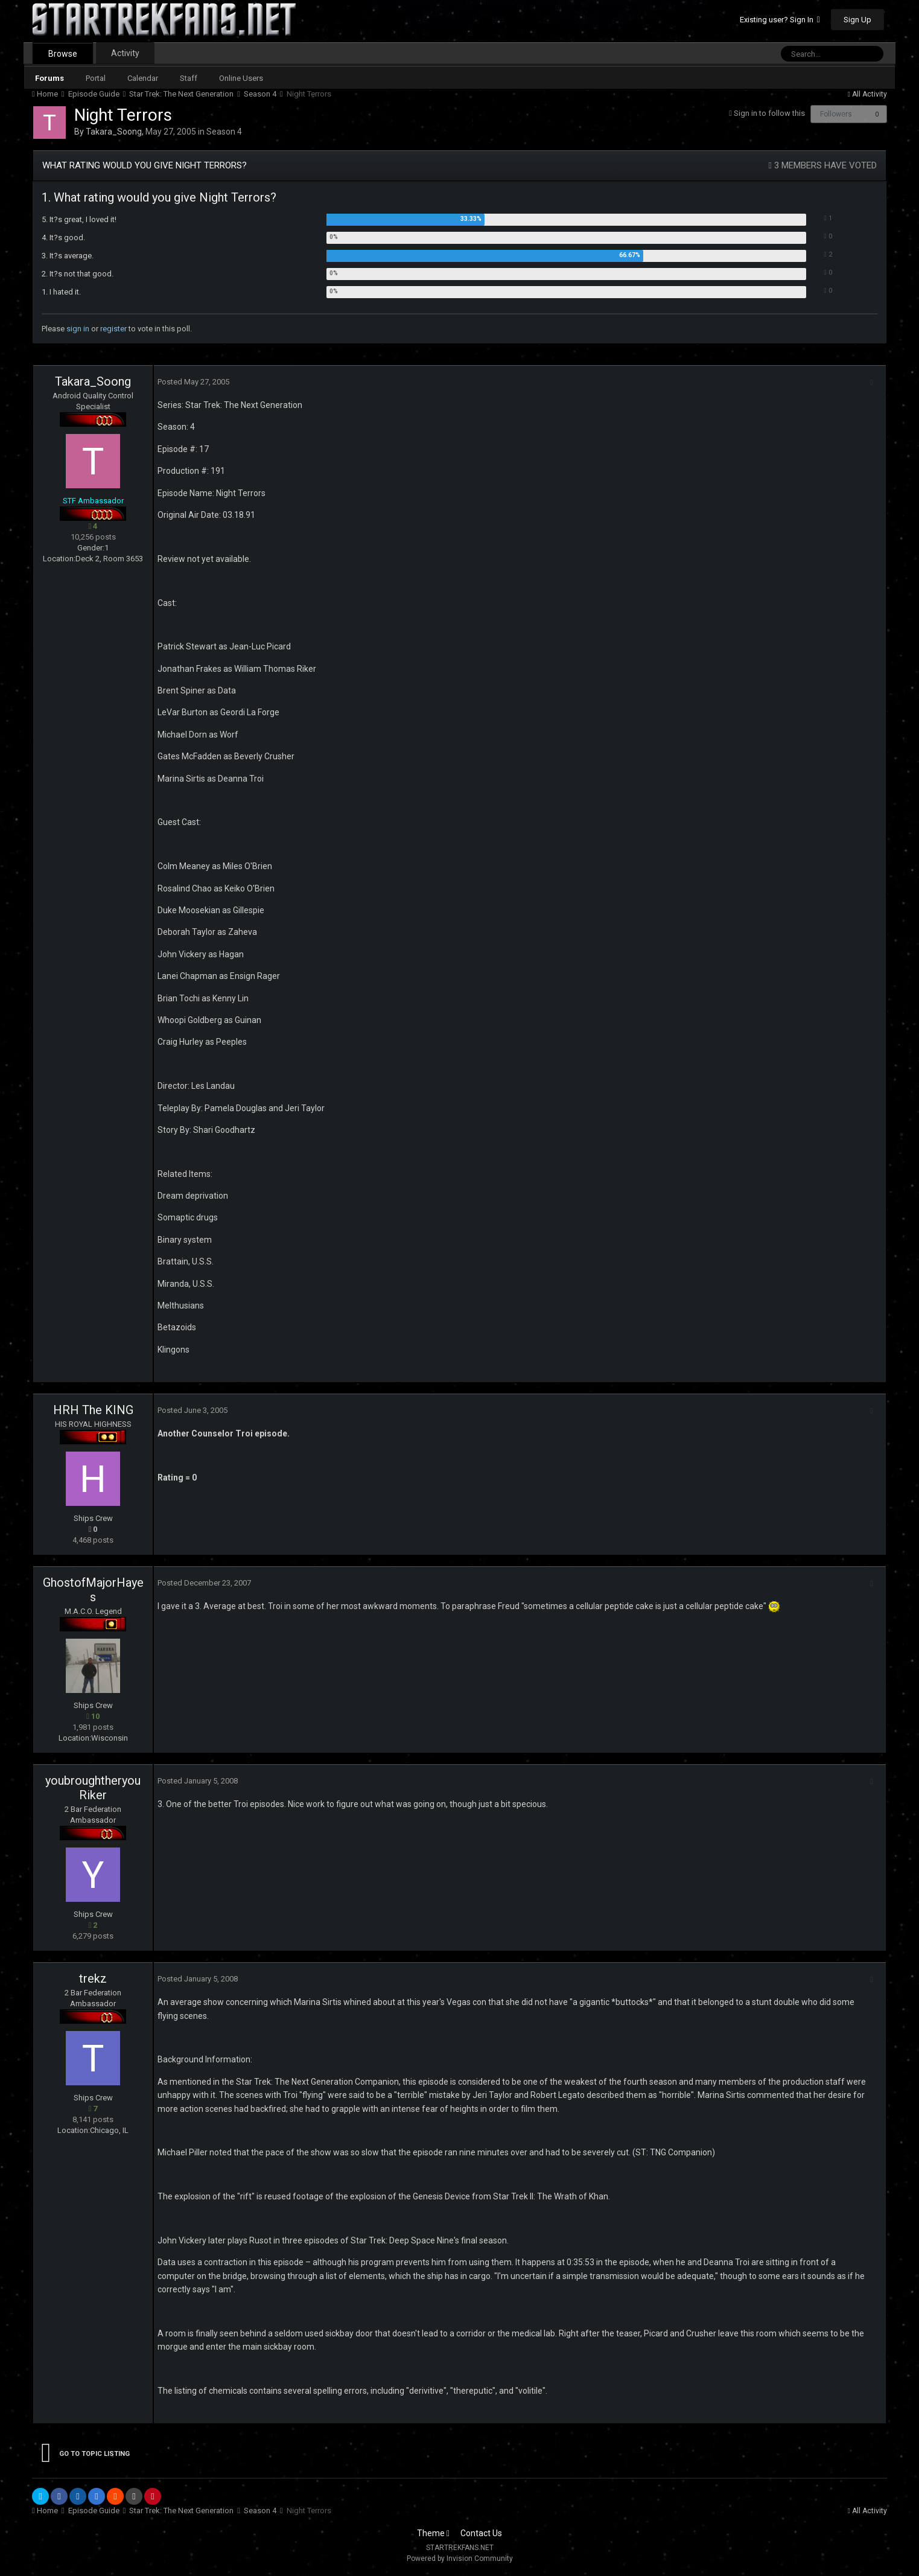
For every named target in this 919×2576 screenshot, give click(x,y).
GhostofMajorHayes (93, 1589)
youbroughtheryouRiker (93, 1787)
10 (93, 1716)
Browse (62, 54)
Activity (125, 53)
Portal (96, 78)
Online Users (241, 78)
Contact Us (481, 2533)
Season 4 (224, 131)
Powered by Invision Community (460, 2558)
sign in (77, 328)
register (113, 328)
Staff (188, 78)
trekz (93, 1978)
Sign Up (857, 19)
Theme (433, 2533)
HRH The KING (93, 1410)
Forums (49, 78)
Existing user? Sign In (780, 19)
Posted (190, 381)
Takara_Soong (114, 131)
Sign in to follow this (769, 113)
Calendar (142, 78)
